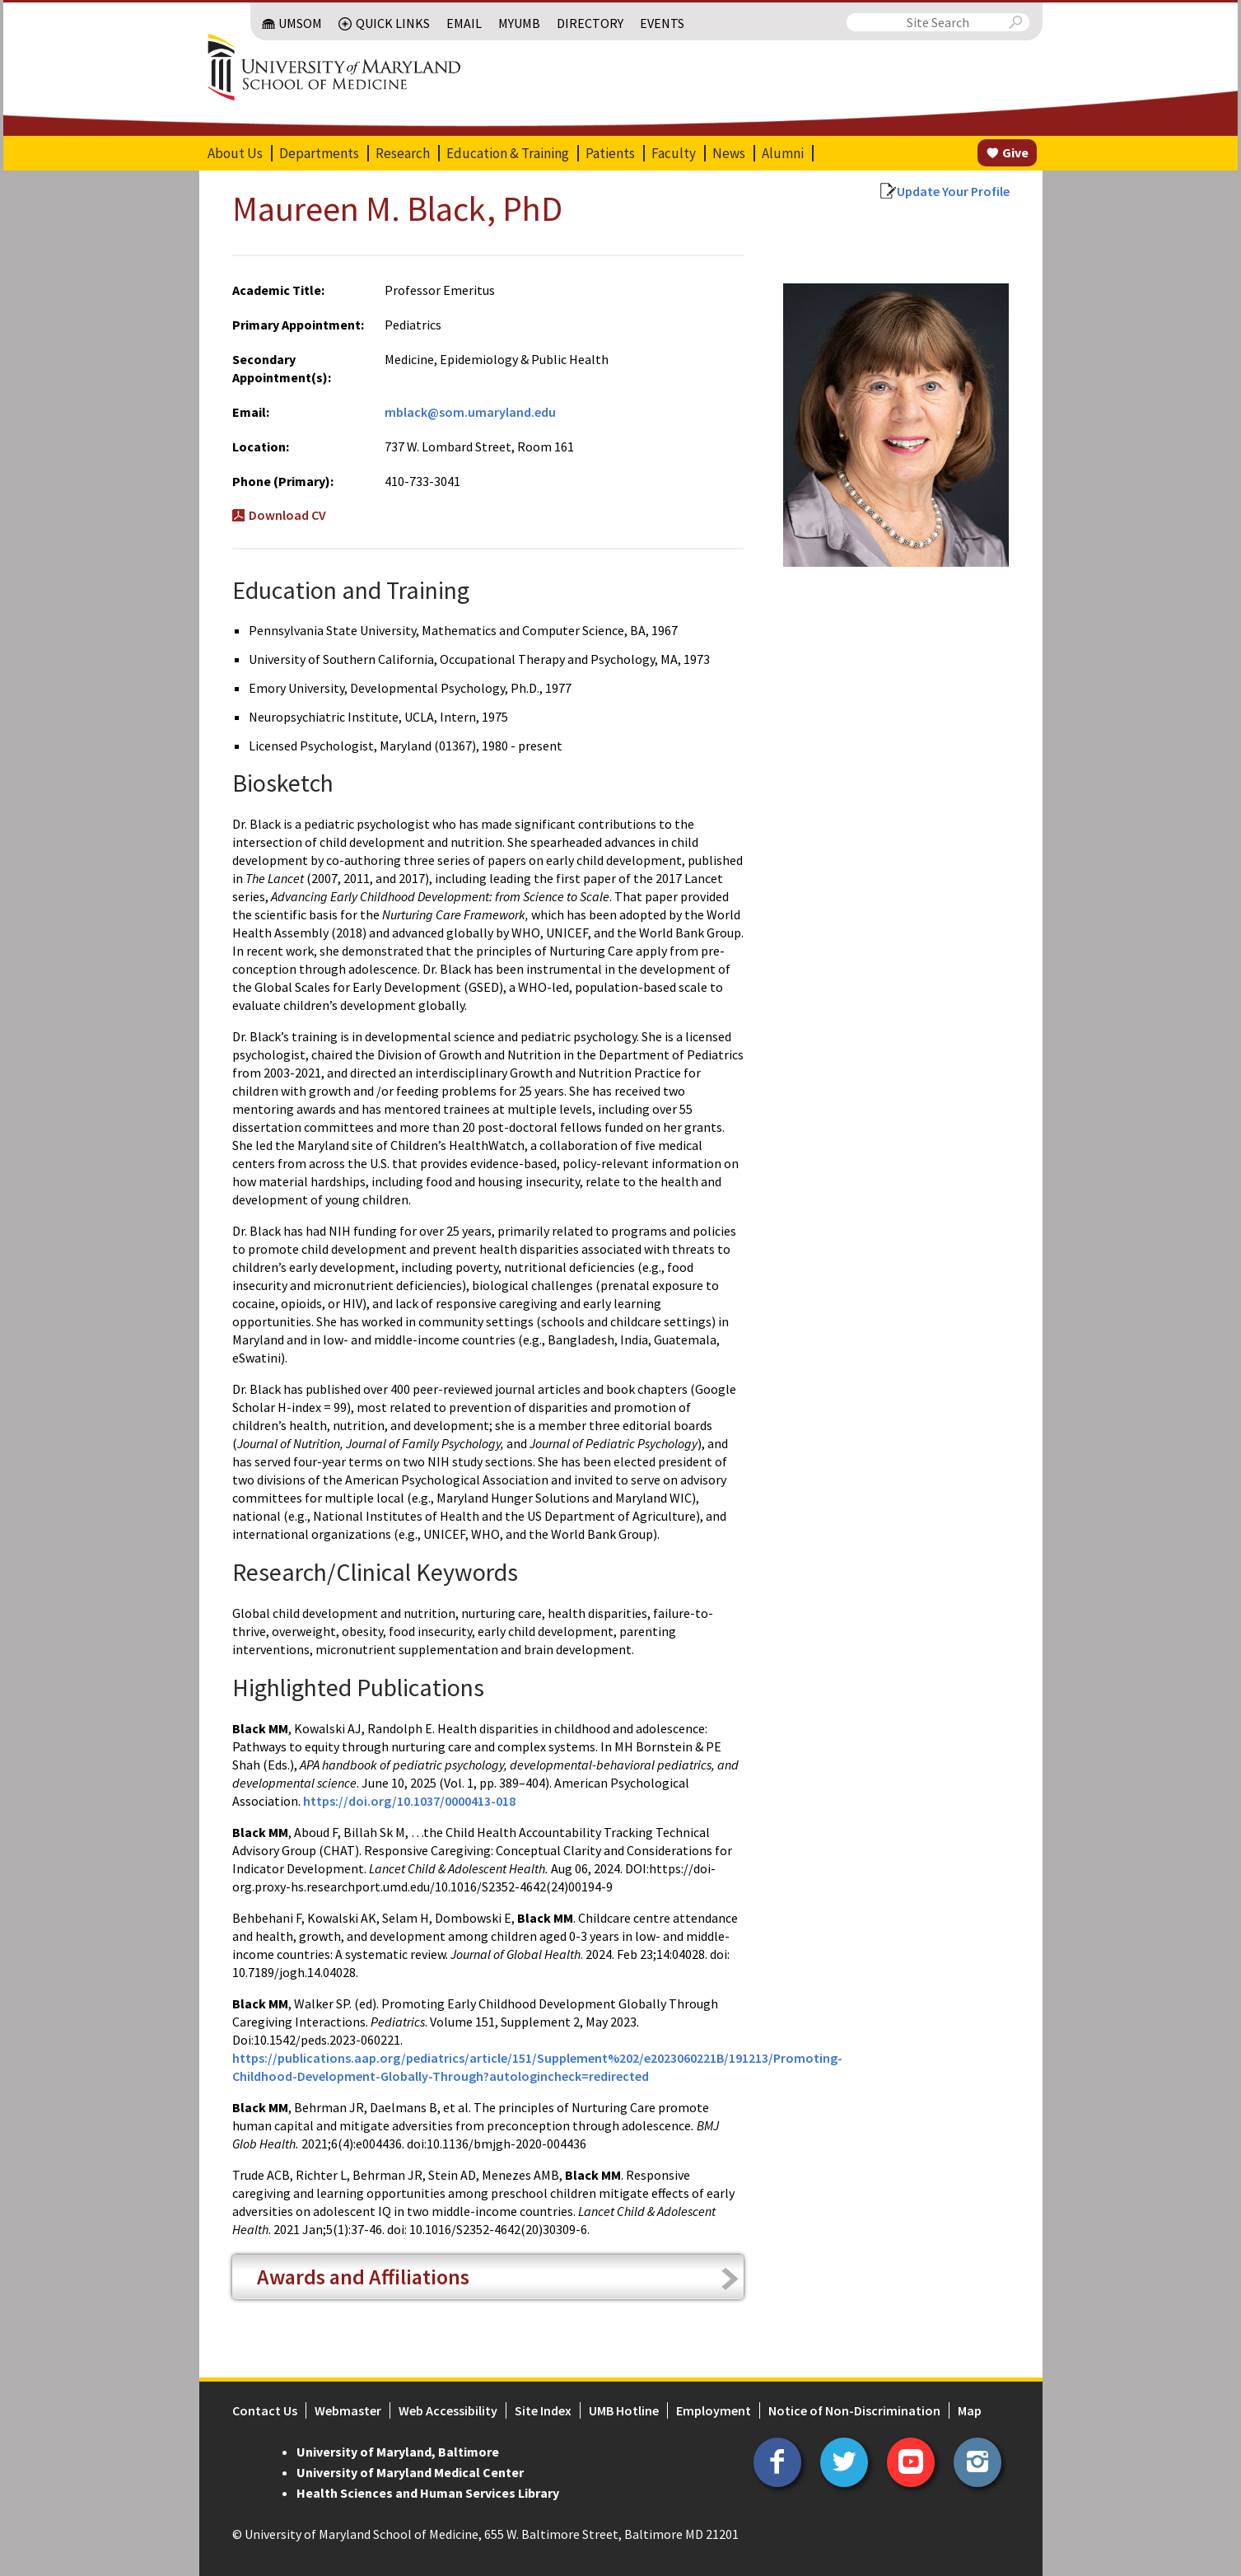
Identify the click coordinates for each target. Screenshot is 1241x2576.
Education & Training (507, 153)
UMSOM (300, 23)
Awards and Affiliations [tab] (363, 2276)
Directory (590, 23)
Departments (319, 153)
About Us (235, 153)
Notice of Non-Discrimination (854, 2410)
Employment (713, 2410)
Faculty (673, 153)
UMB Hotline (624, 2410)
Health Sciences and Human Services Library (427, 2493)
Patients (610, 153)
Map (970, 2410)
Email (464, 23)
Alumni (783, 153)
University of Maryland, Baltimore (397, 2451)
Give (1015, 152)
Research (403, 153)
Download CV (287, 515)
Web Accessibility (448, 2410)
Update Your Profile (953, 191)
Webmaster (348, 2410)
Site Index (543, 2410)
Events (662, 23)
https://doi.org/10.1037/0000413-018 (409, 1801)
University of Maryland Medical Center (410, 2472)
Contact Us (264, 2410)
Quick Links (393, 23)
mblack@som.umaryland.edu (470, 412)
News (728, 153)
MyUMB (519, 23)
